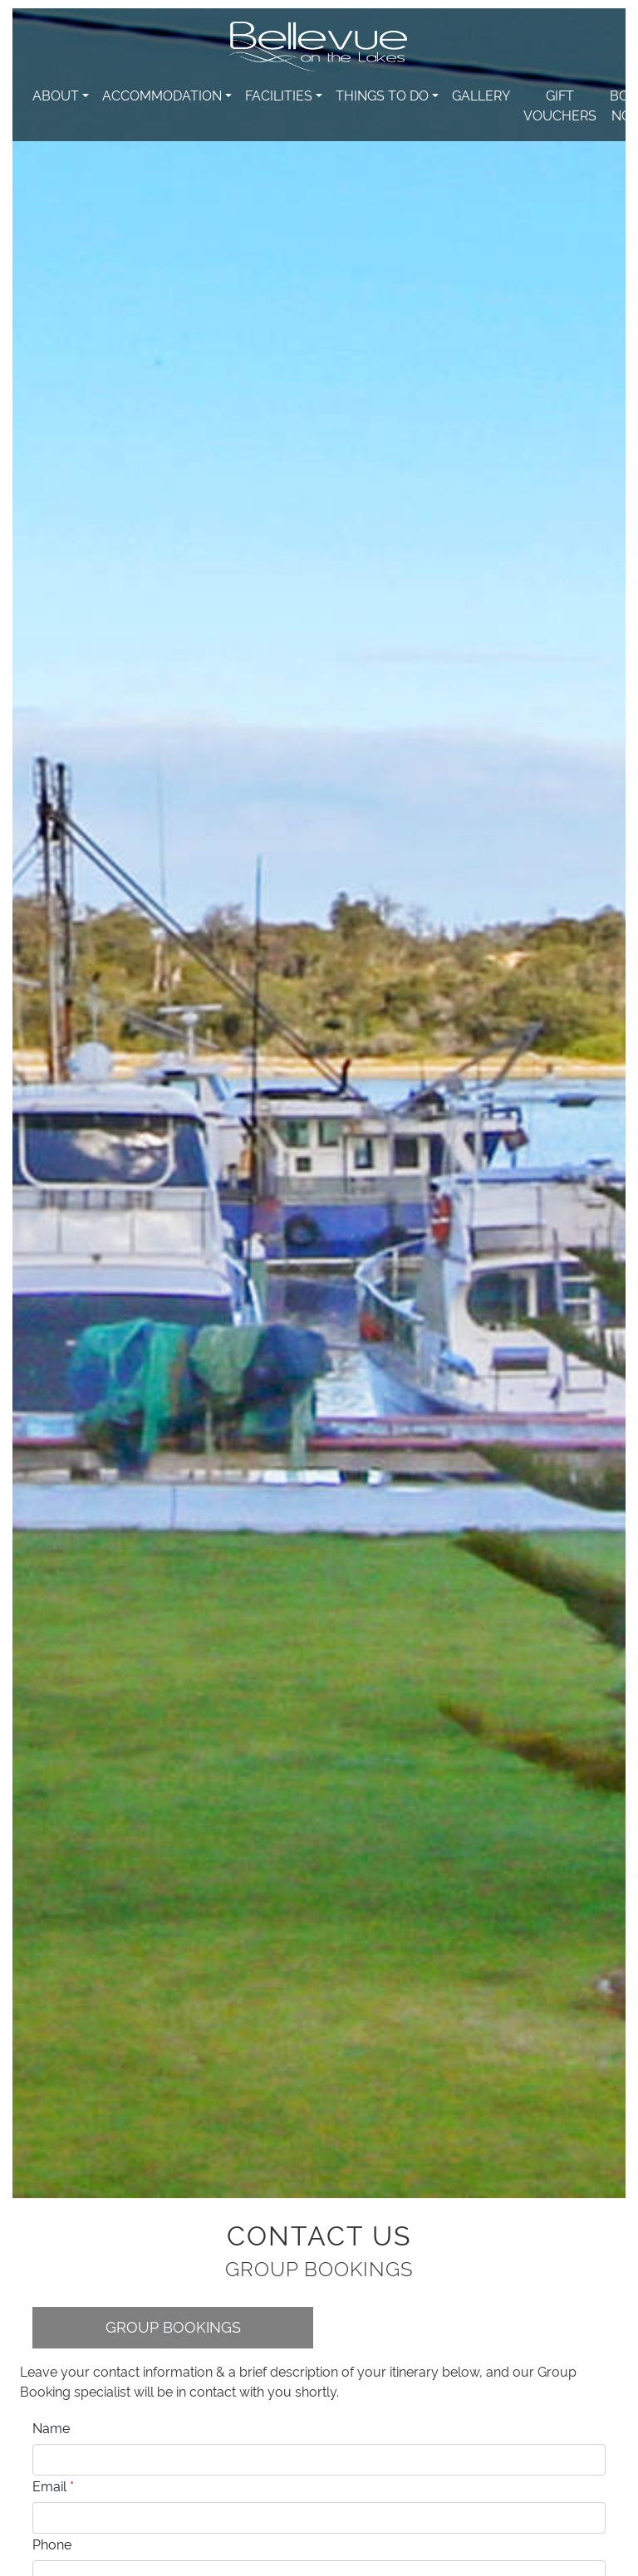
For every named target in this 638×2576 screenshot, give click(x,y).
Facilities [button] (278, 95)
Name (51, 2427)
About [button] (55, 95)
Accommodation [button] (162, 95)
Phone (51, 2543)
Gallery (481, 95)
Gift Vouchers (559, 105)
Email (53, 2485)
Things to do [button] (382, 95)
